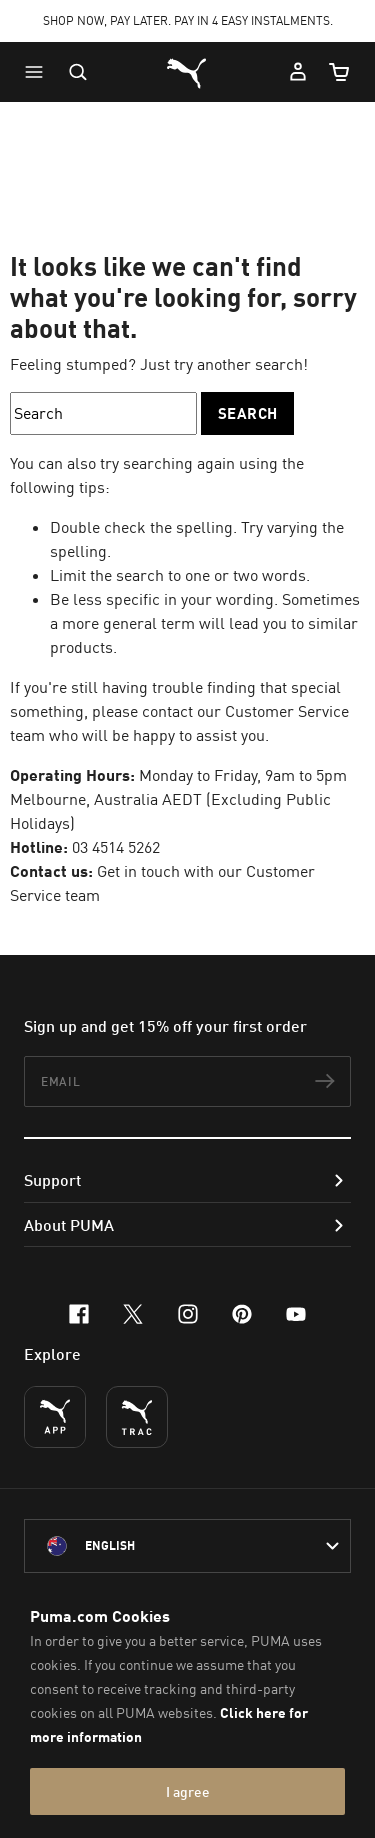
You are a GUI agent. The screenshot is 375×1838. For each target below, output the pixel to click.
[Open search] (78, 72)
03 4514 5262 (116, 847)
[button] (39, 72)
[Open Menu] (39, 72)
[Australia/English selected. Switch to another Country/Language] (187, 1546)
